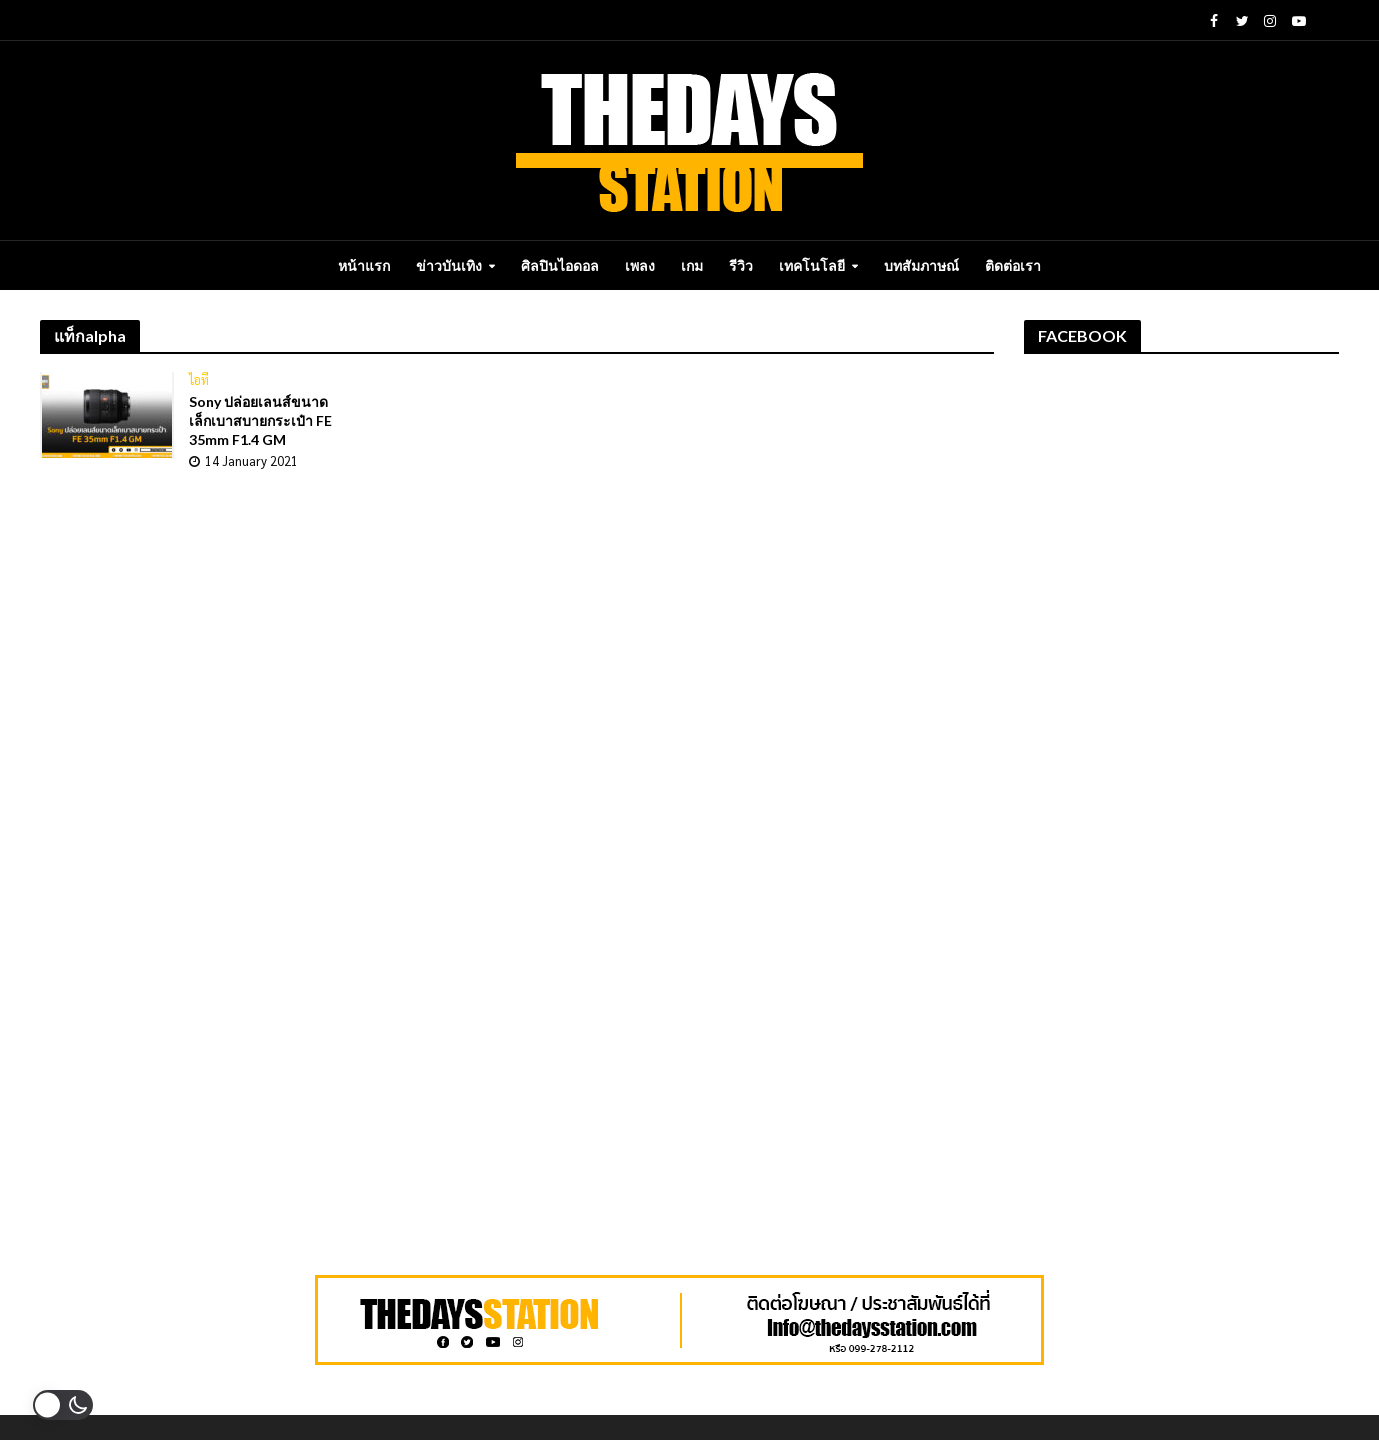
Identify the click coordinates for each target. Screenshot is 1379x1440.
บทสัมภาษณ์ (921, 265)
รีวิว (741, 265)
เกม (692, 265)
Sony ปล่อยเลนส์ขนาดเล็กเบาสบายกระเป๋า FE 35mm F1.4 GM (260, 420)
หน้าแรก (364, 265)
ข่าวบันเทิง (449, 265)
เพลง (640, 265)
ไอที (199, 380)
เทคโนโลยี (812, 265)
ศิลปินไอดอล (560, 265)
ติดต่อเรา (1013, 265)
